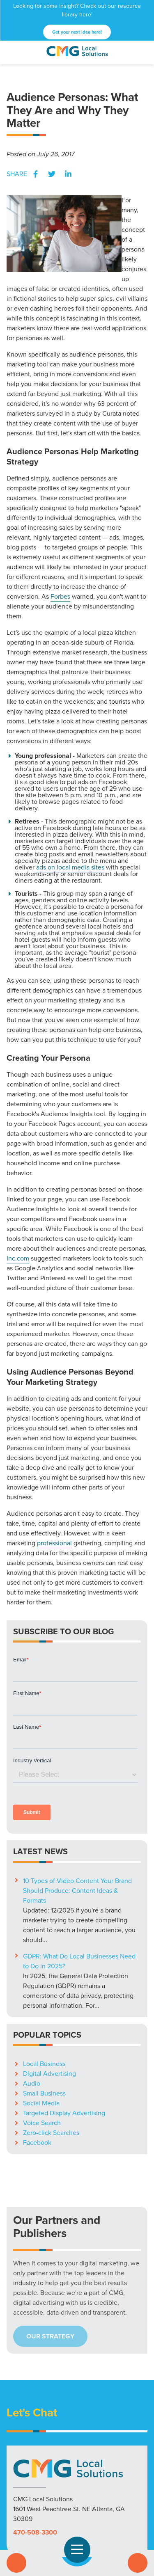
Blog (110, 2498)
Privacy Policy (77, 2507)
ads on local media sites (70, 867)
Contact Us (137, 2563)
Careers (133, 2498)
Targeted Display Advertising (64, 2003)
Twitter (52, 174)
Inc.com (18, 1258)
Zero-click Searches (51, 2022)
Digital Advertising (49, 1963)
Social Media (41, 1993)
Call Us (16, 2563)
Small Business (44, 1983)
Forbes (60, 596)
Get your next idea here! (77, 32)
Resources (84, 2498)
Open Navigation (80, 2550)
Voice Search (42, 2013)
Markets (52, 2498)
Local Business (44, 1953)
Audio (31, 1973)
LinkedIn (68, 174)
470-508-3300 (35, 2422)
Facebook (35, 174)
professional (54, 1543)
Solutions (23, 2498)
